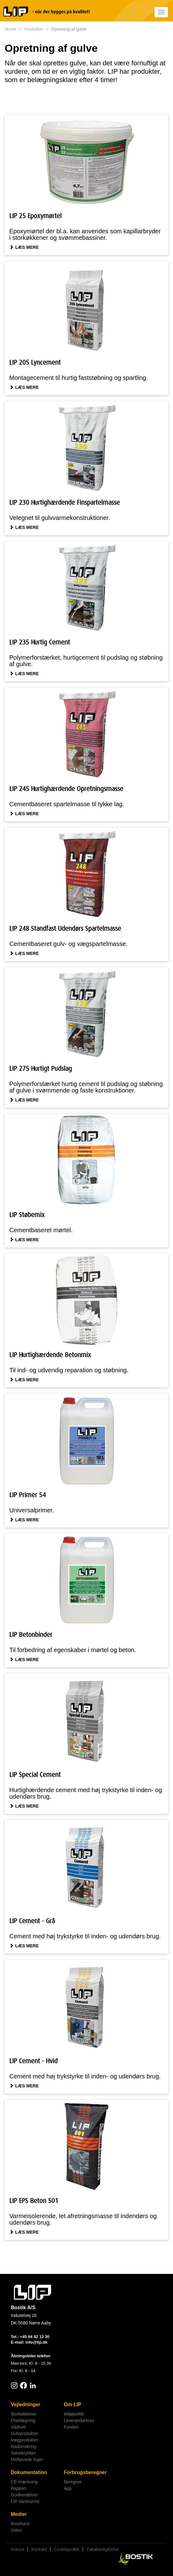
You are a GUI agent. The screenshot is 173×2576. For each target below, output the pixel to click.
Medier (19, 2514)
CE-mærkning (24, 2481)
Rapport (18, 2488)
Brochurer (20, 2523)
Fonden (71, 2426)
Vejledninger (25, 2404)
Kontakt (39, 2549)
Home (10, 29)
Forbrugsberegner (85, 2472)
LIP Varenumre (25, 2501)
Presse (17, 2549)
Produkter (33, 29)
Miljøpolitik (74, 2413)
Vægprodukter (24, 2440)
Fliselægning (23, 2420)
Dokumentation (29, 2472)
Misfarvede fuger (27, 2459)
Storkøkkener (24, 2413)
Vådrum (18, 2426)
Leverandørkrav (79, 2420)
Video (16, 2530)
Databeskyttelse (102, 2549)
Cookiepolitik (67, 2549)
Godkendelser (24, 2494)
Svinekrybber (23, 2453)
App (67, 2488)
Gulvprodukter (24, 2433)
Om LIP (72, 2404)
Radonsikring (23, 2446)
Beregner (73, 2481)
